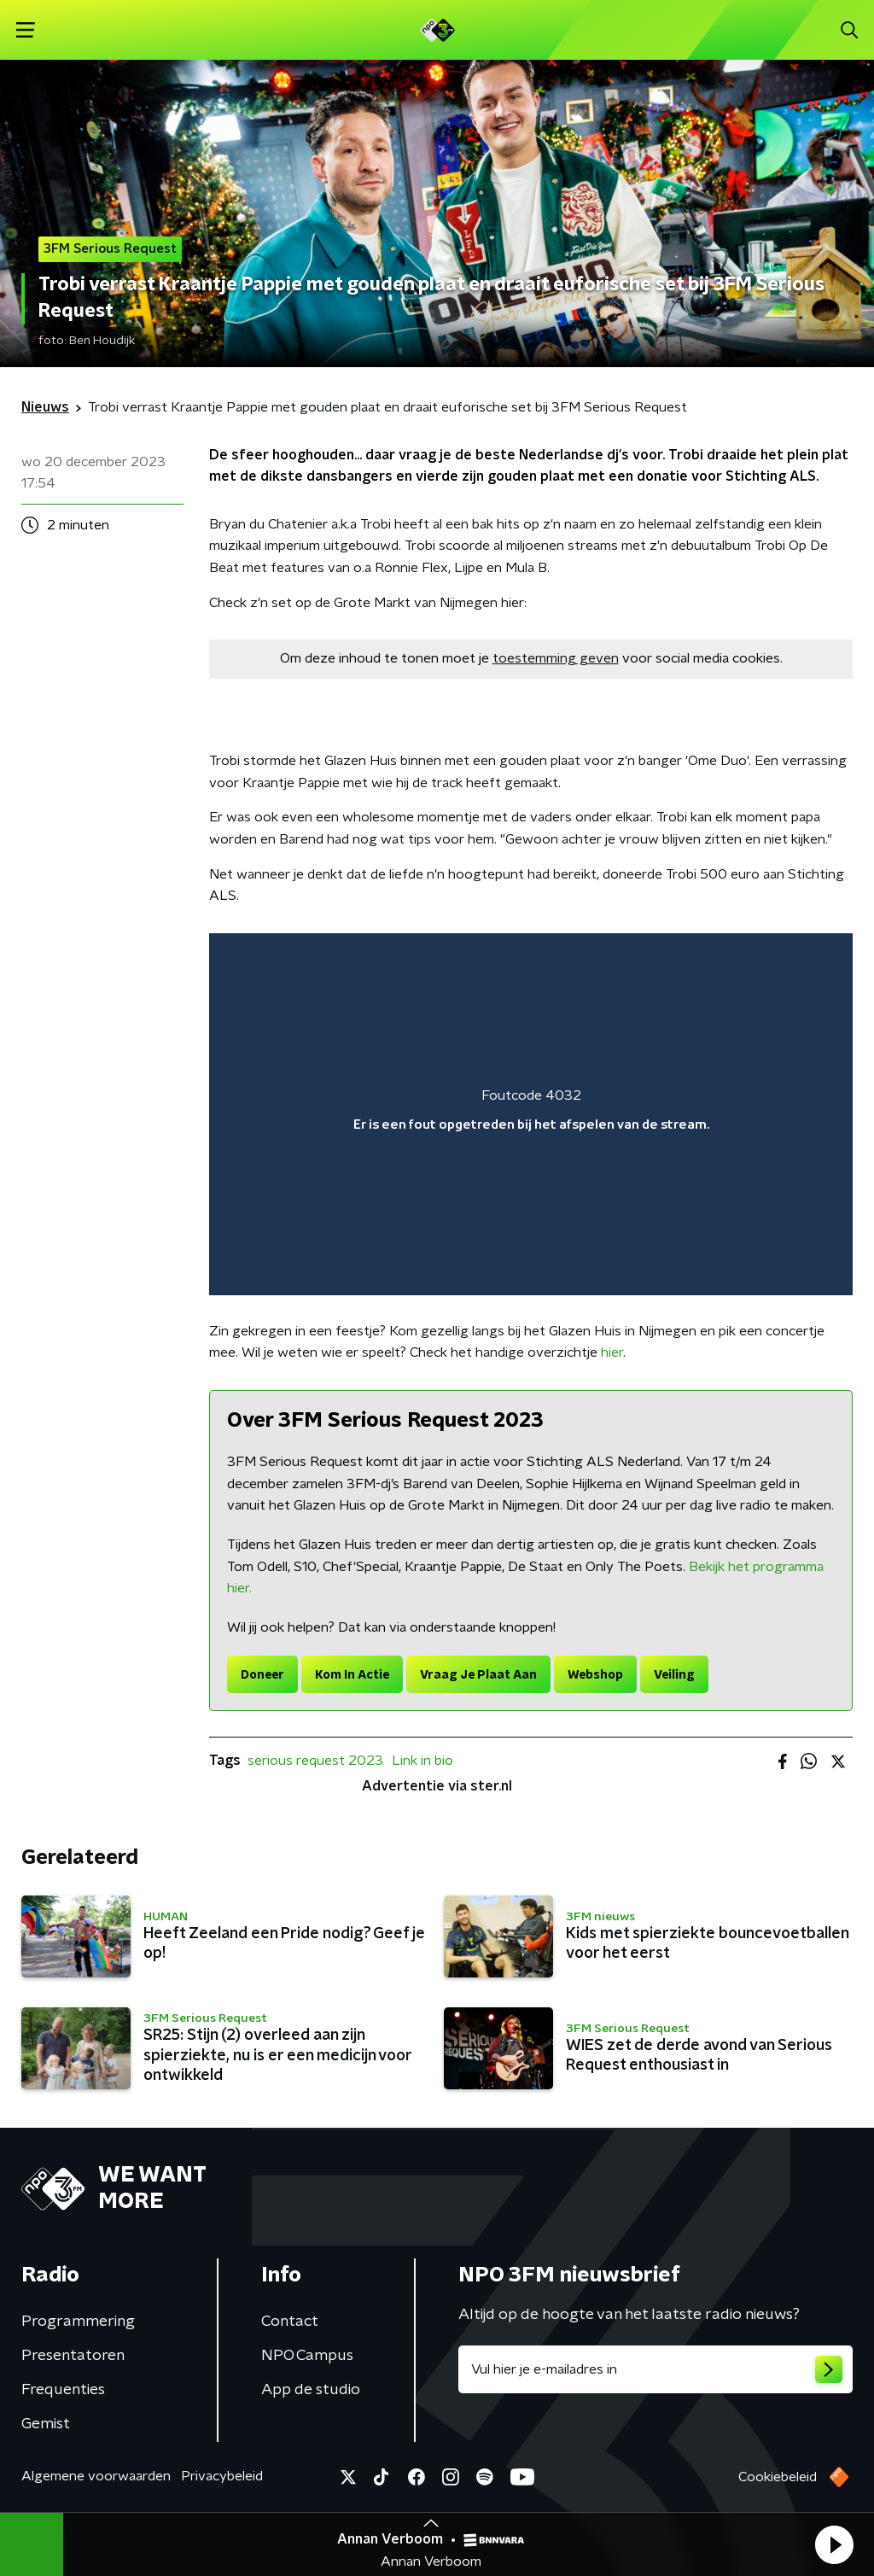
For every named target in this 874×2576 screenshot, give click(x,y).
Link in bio (422, 1760)
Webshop (595, 1675)
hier (612, 1352)
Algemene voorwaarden (96, 2476)
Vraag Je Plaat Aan (478, 1675)
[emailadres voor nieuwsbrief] (655, 2369)
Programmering (78, 2321)
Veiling (674, 1675)
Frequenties (63, 2390)
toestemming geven (555, 658)
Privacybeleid (222, 2476)
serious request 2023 (315, 1760)
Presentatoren (73, 2355)
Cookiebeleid (777, 2477)
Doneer (262, 1675)
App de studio (310, 2390)
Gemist (45, 2424)
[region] (531, 1114)
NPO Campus (307, 2355)
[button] (834, 2544)
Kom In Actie (352, 1675)
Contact (289, 2321)
